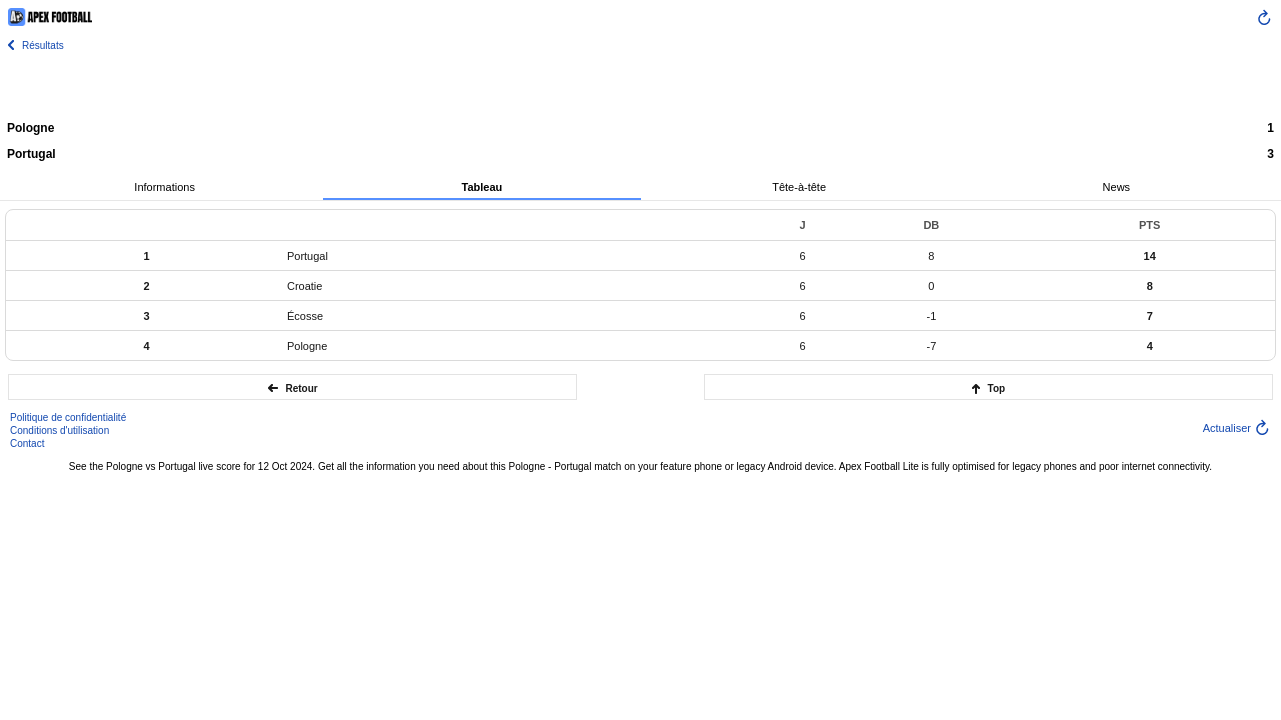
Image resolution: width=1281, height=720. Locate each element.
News (1117, 187)
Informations (164, 187)
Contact (27, 443)
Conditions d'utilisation (59, 430)
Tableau (481, 187)
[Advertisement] (641, 85)
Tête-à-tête (799, 187)
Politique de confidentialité (68, 417)
